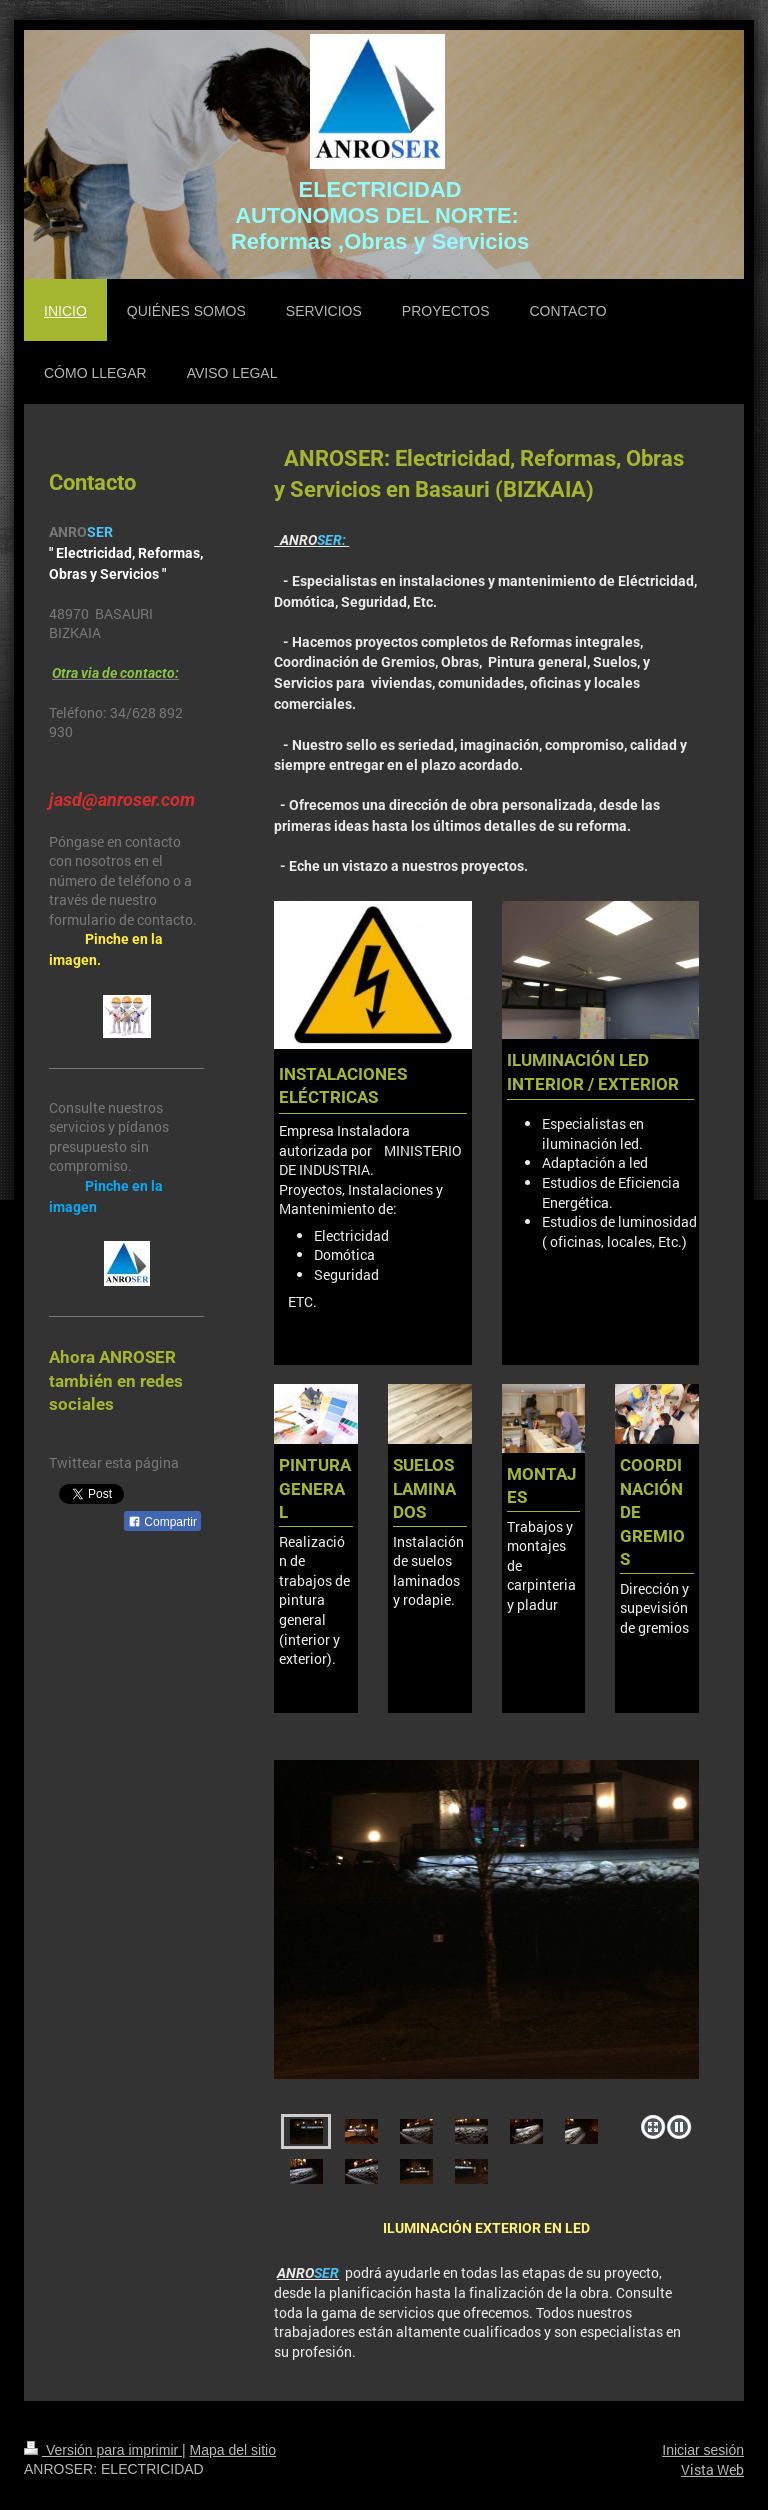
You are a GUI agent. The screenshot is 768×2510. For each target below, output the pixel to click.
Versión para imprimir (103, 2450)
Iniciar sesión (703, 2450)
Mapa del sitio (233, 2450)
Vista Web (712, 2469)
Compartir (162, 1522)
